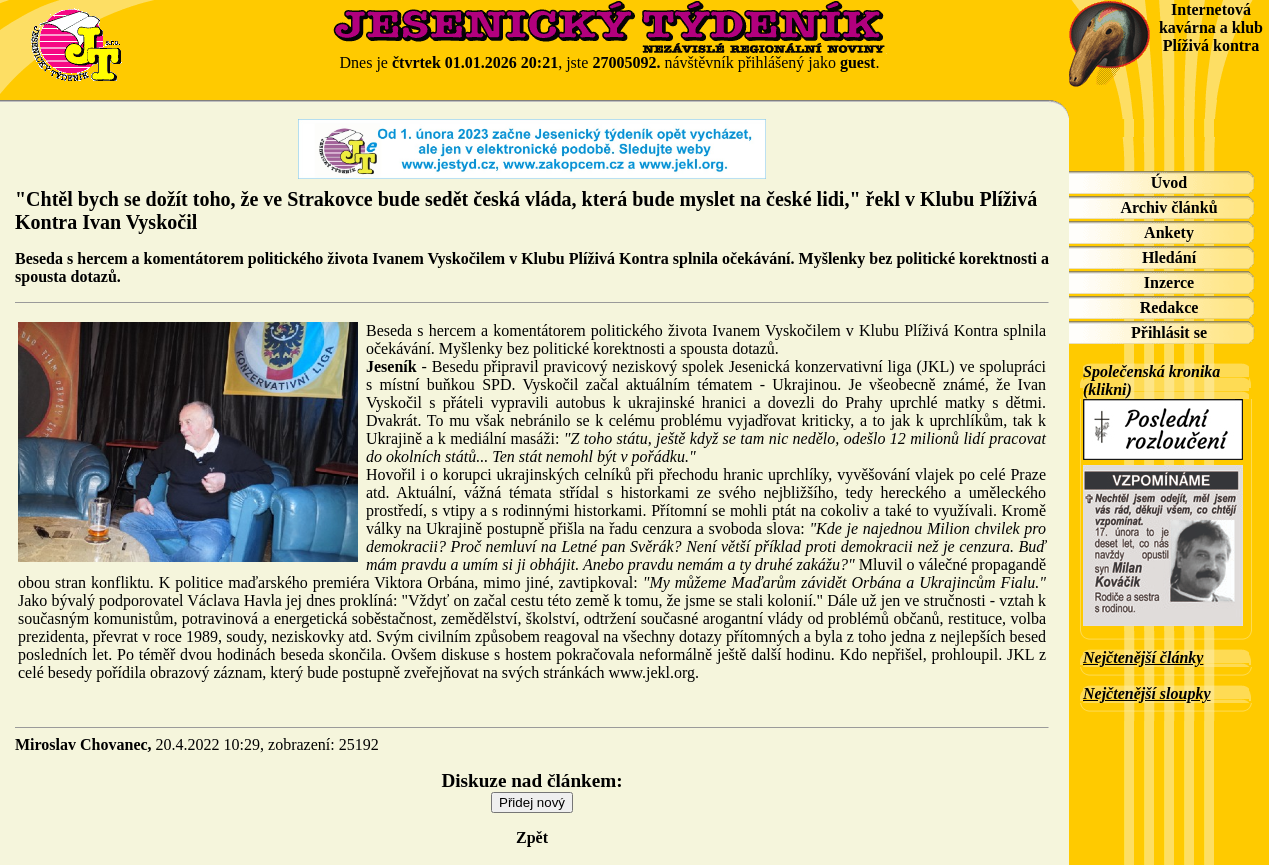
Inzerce (1169, 282)
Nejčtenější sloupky (1147, 693)
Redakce (1169, 307)
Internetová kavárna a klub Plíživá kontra (1211, 27)
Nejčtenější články (1143, 657)
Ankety (1169, 232)
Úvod (1169, 182)
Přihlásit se (1169, 332)
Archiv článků (1168, 207)
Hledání (1169, 257)
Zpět (532, 837)
